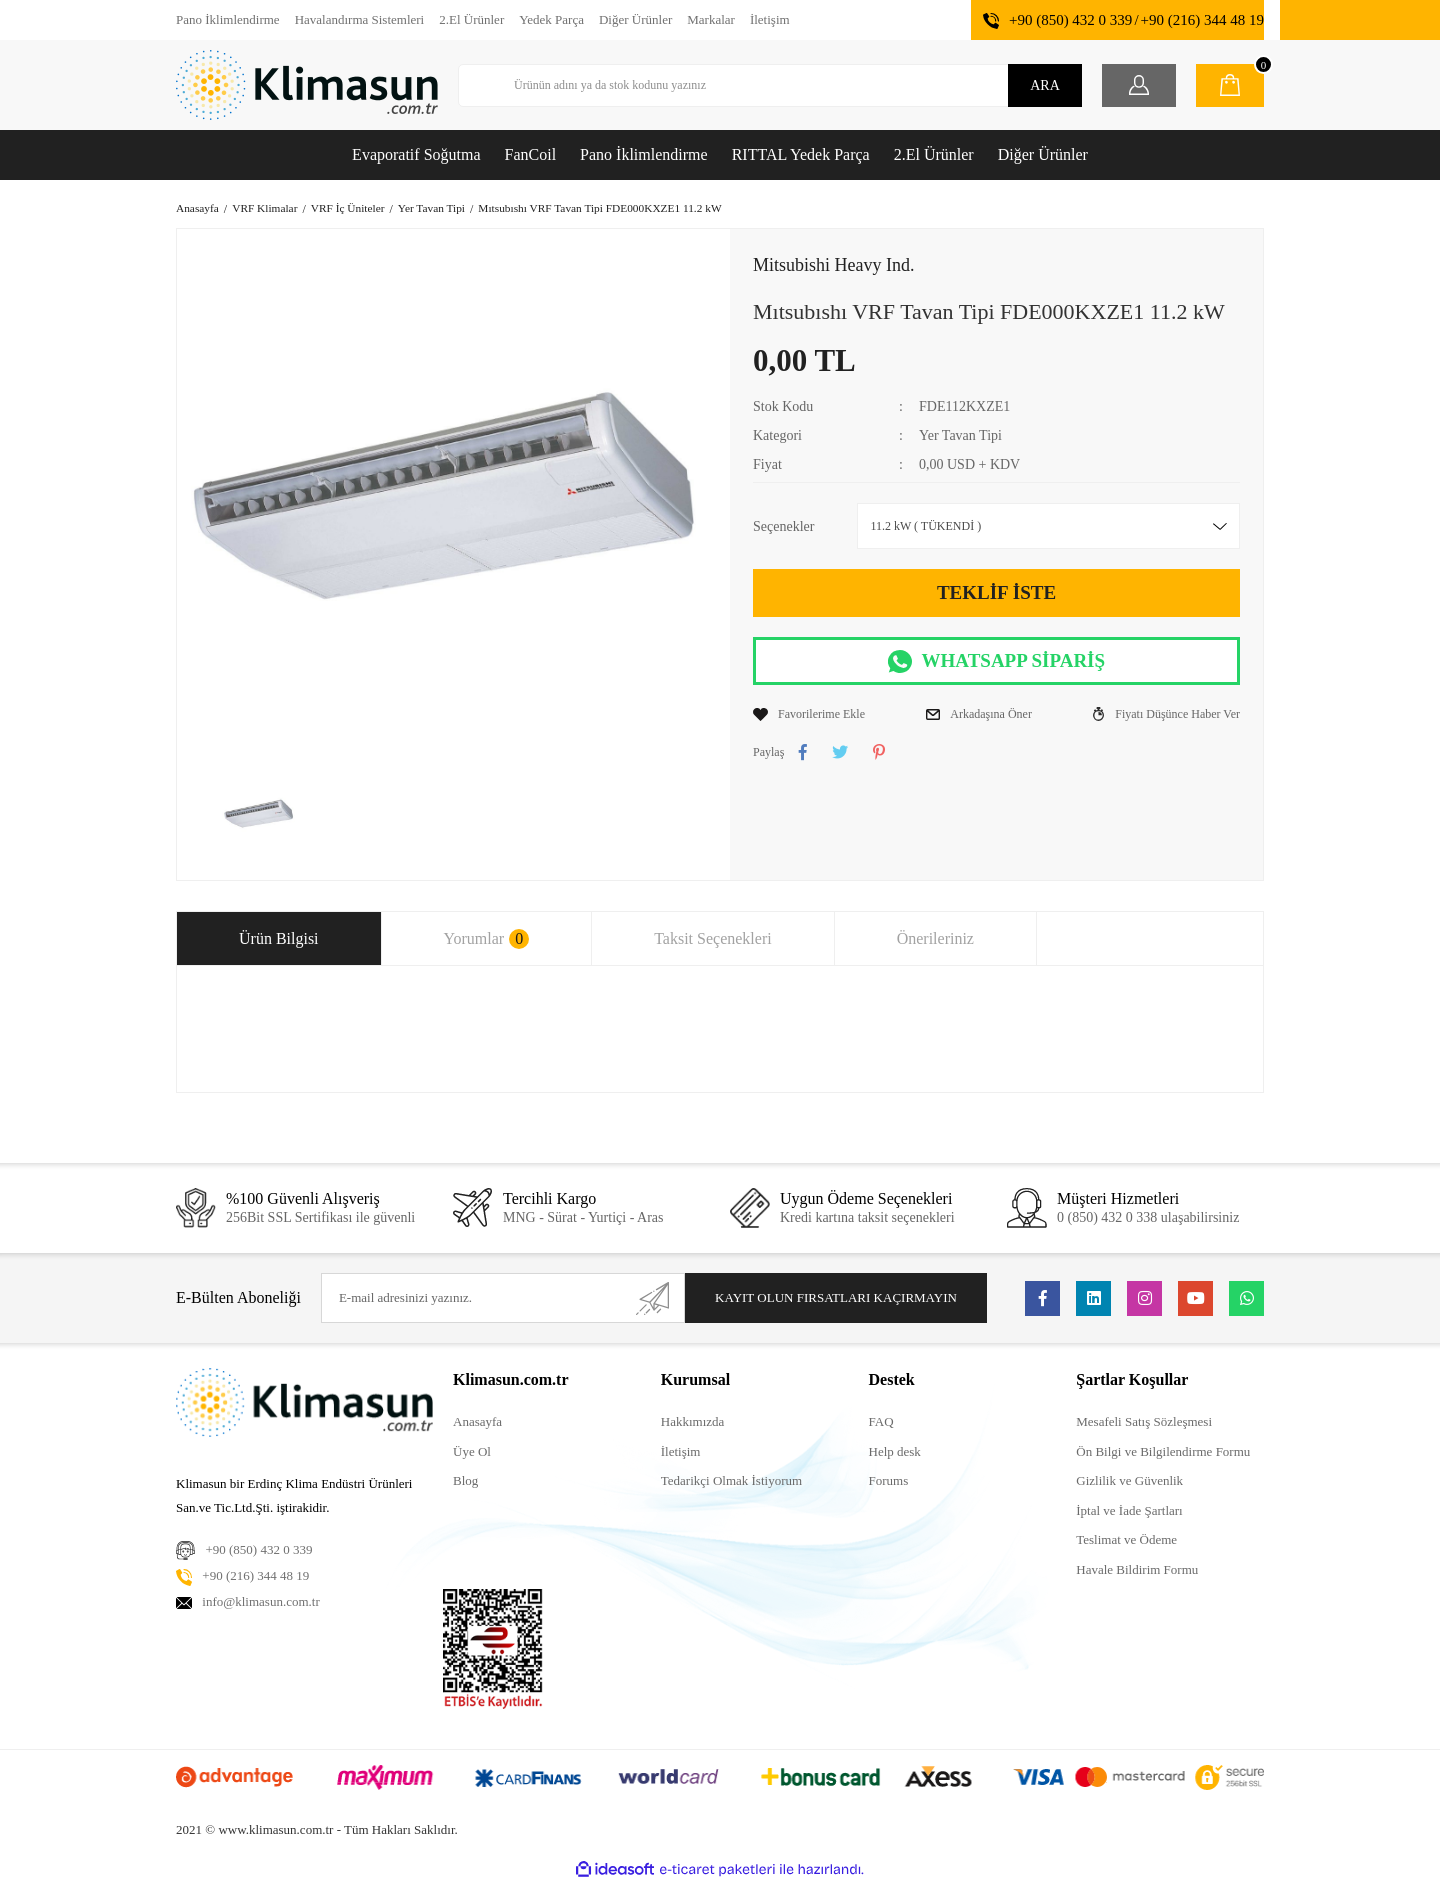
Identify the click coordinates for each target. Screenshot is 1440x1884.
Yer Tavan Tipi (960, 435)
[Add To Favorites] (809, 714)
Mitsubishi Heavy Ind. (834, 265)
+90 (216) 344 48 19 (1202, 20)
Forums (889, 1480)
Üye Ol (472, 1451)
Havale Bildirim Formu (1137, 1569)
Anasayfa (477, 1421)
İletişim (770, 19)
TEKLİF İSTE (996, 592)
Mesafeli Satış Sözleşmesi (1144, 1421)
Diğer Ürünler (635, 19)
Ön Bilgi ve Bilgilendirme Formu (1163, 1451)
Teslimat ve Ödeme (1126, 1539)
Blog (465, 1480)
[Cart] (1230, 85)
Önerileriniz (935, 938)
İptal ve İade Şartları (1129, 1510)
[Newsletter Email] (503, 1298)
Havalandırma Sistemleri (360, 19)
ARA (1045, 85)
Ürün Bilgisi (279, 938)
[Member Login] (1139, 85)
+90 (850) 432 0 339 (1070, 20)
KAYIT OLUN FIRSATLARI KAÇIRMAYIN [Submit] (836, 1297)
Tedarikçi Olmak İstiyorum (731, 1480)
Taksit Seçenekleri (713, 938)
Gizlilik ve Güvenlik (1129, 1480)
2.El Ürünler (471, 19)
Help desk (895, 1451)
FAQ (881, 1421)
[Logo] (307, 85)
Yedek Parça (551, 19)
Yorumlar (487, 939)
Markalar (711, 19)
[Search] (770, 85)
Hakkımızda (693, 1421)
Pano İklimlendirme (228, 19)
